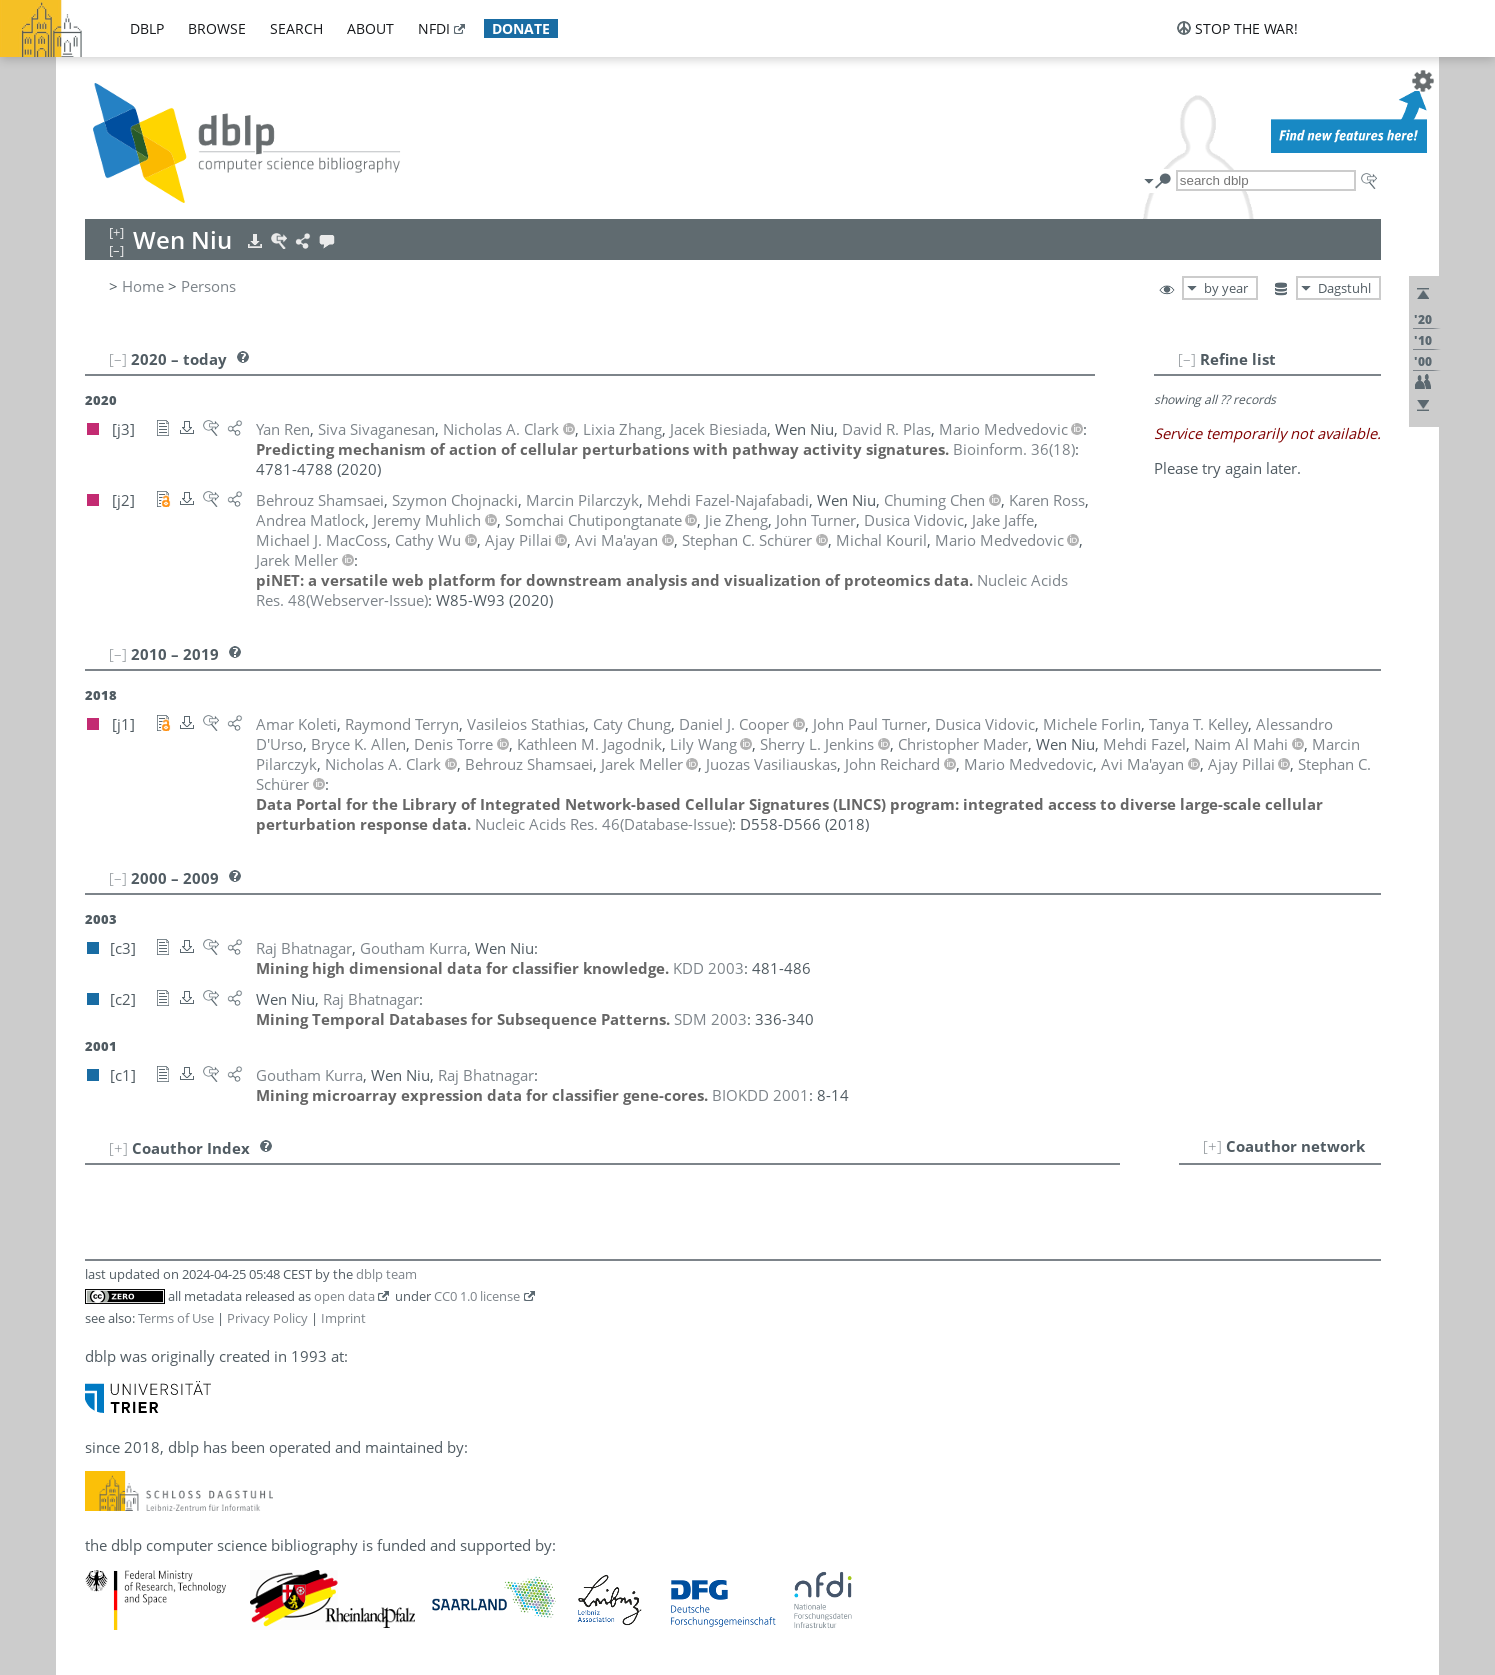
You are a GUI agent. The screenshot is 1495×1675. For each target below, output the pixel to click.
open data (344, 1296)
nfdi (434, 28)
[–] (1187, 359)
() (1014, 449)
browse (217, 28)
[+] (1212, 1146)
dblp (147, 28)
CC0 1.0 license (477, 1296)
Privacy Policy (267, 1318)
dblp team (386, 1274)
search (296, 28)
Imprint (343, 1318)
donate (521, 28)
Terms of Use (176, 1318)
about (370, 28)
